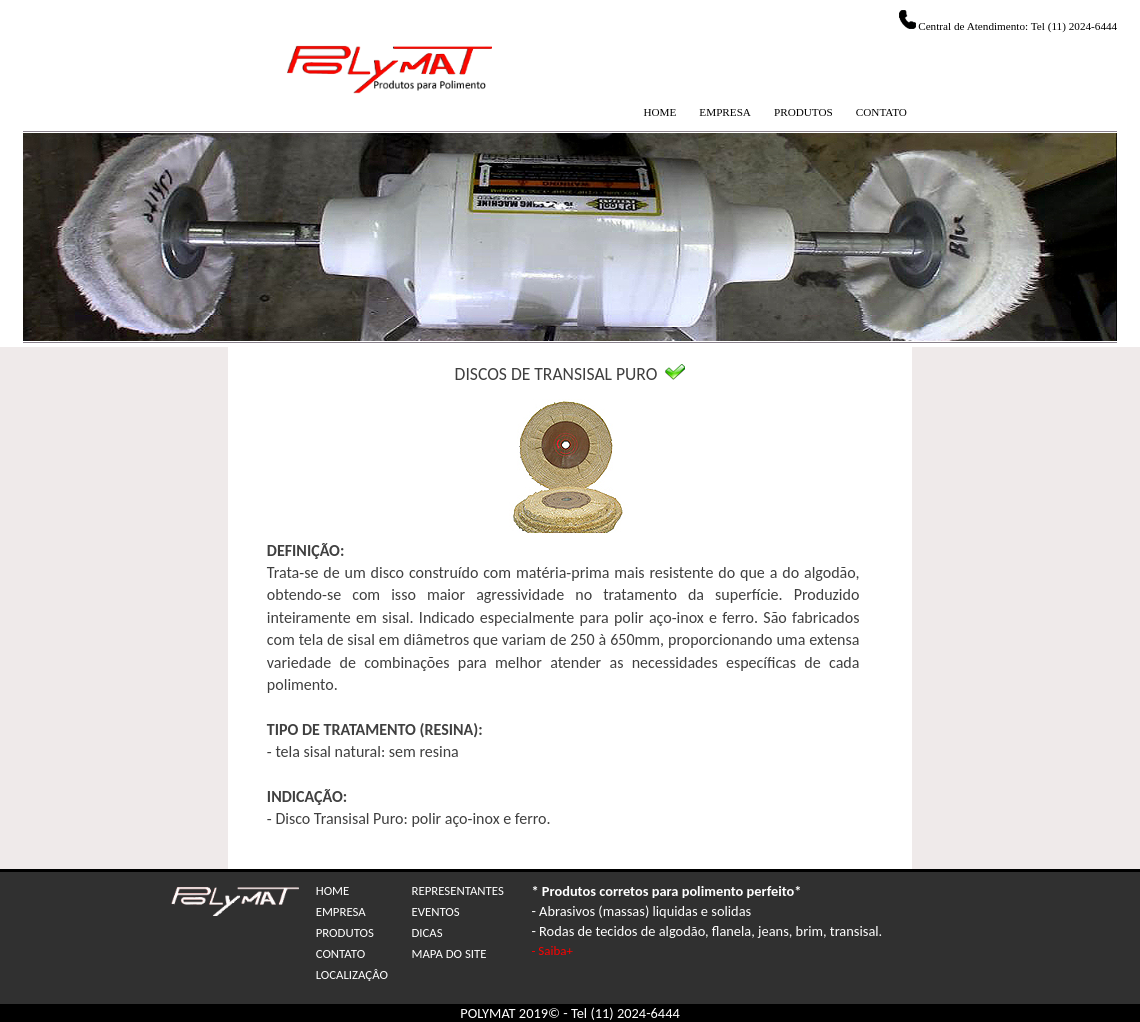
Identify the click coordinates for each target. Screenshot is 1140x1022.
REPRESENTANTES (457, 890)
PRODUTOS (803, 112)
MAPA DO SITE (448, 953)
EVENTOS (435, 911)
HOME (659, 112)
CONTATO (881, 112)
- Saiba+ (551, 950)
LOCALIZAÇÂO (352, 974)
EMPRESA (725, 112)
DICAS (426, 932)
